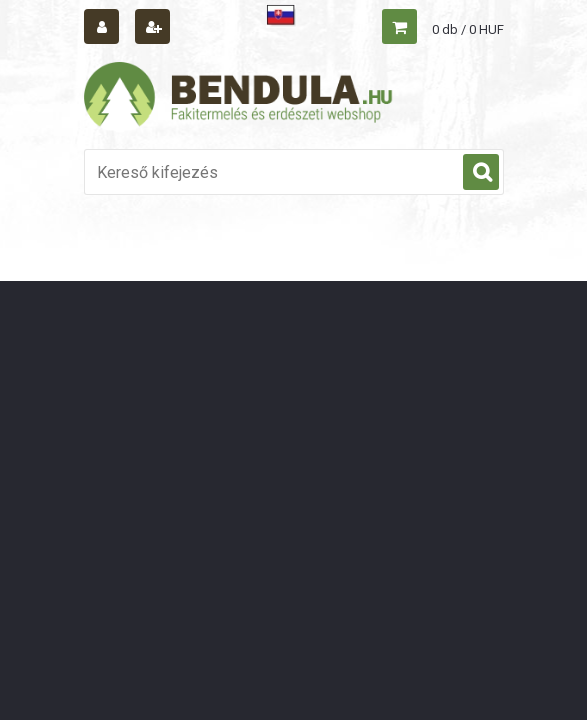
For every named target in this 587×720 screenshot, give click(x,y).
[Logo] (239, 97)
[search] (481, 173)
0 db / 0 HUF (468, 29)
